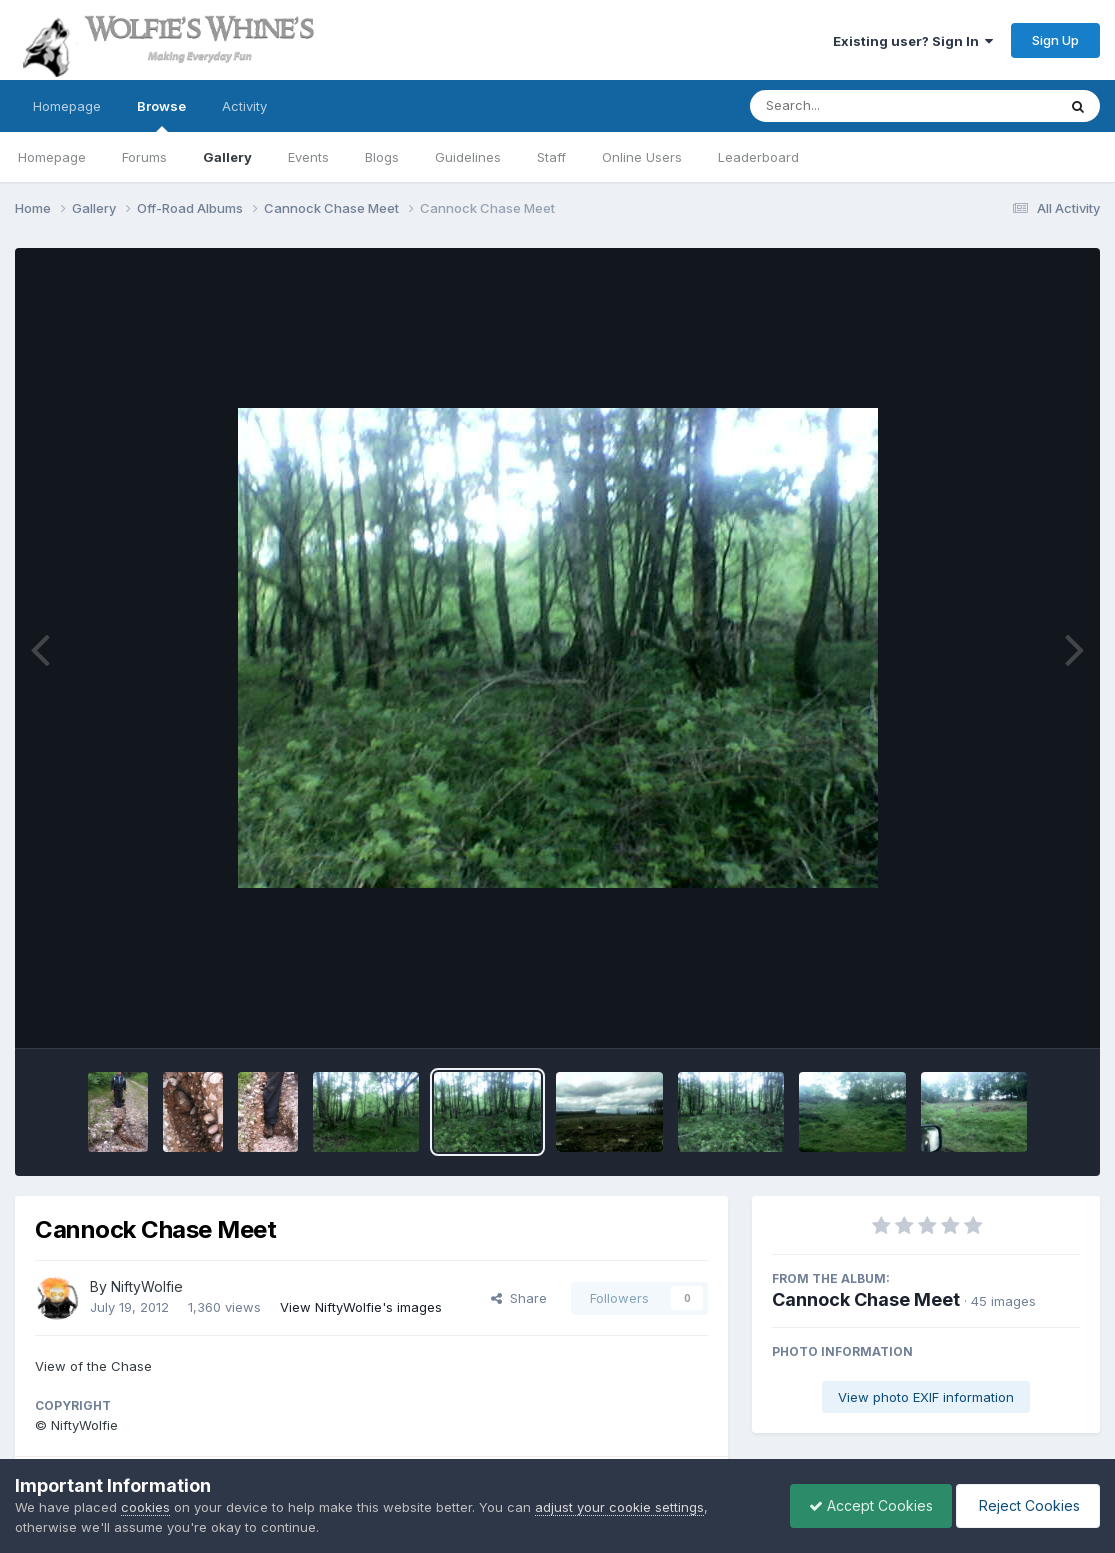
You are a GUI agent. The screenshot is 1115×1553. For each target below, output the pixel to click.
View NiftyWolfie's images (361, 1307)
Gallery (227, 157)
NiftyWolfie (147, 1286)
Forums (144, 157)
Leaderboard (758, 157)
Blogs (382, 157)
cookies (145, 1507)
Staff (551, 157)
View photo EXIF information (926, 1397)
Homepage (67, 106)
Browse (161, 115)
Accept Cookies (866, 1505)
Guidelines (468, 157)
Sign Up (1055, 40)
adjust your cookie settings (619, 1507)
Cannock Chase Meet (866, 1299)
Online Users (642, 157)
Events (308, 157)
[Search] (848, 106)
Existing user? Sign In (913, 41)
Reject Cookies (1026, 1505)
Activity (244, 106)
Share (519, 1298)
